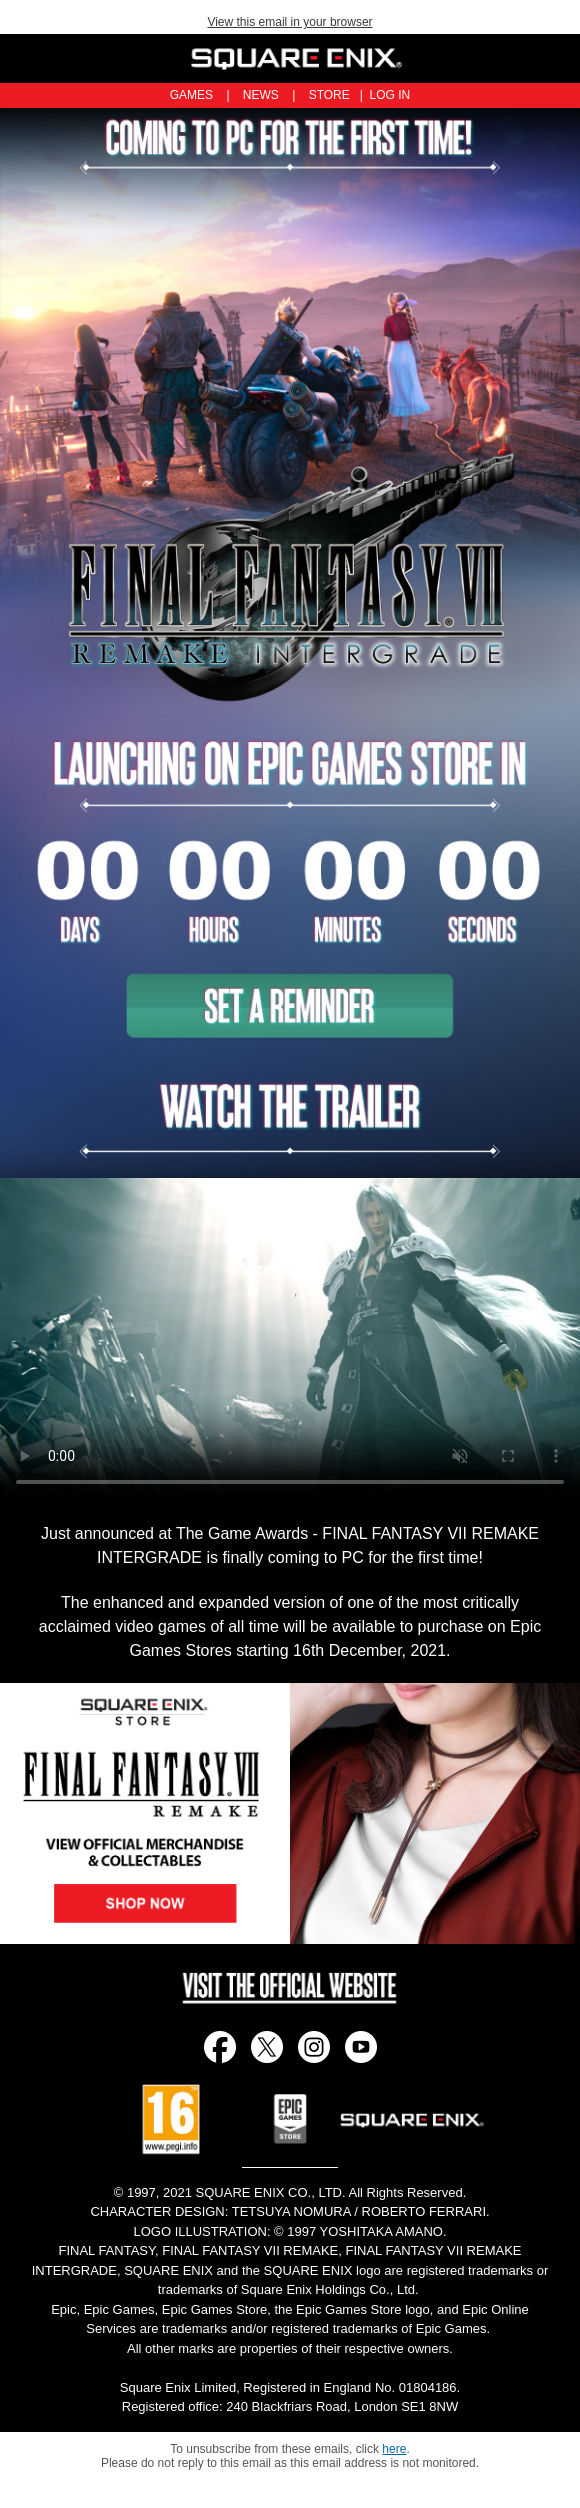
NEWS (261, 95)
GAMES (191, 95)
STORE (329, 95)
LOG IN (390, 95)
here (394, 2449)
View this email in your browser (289, 22)
